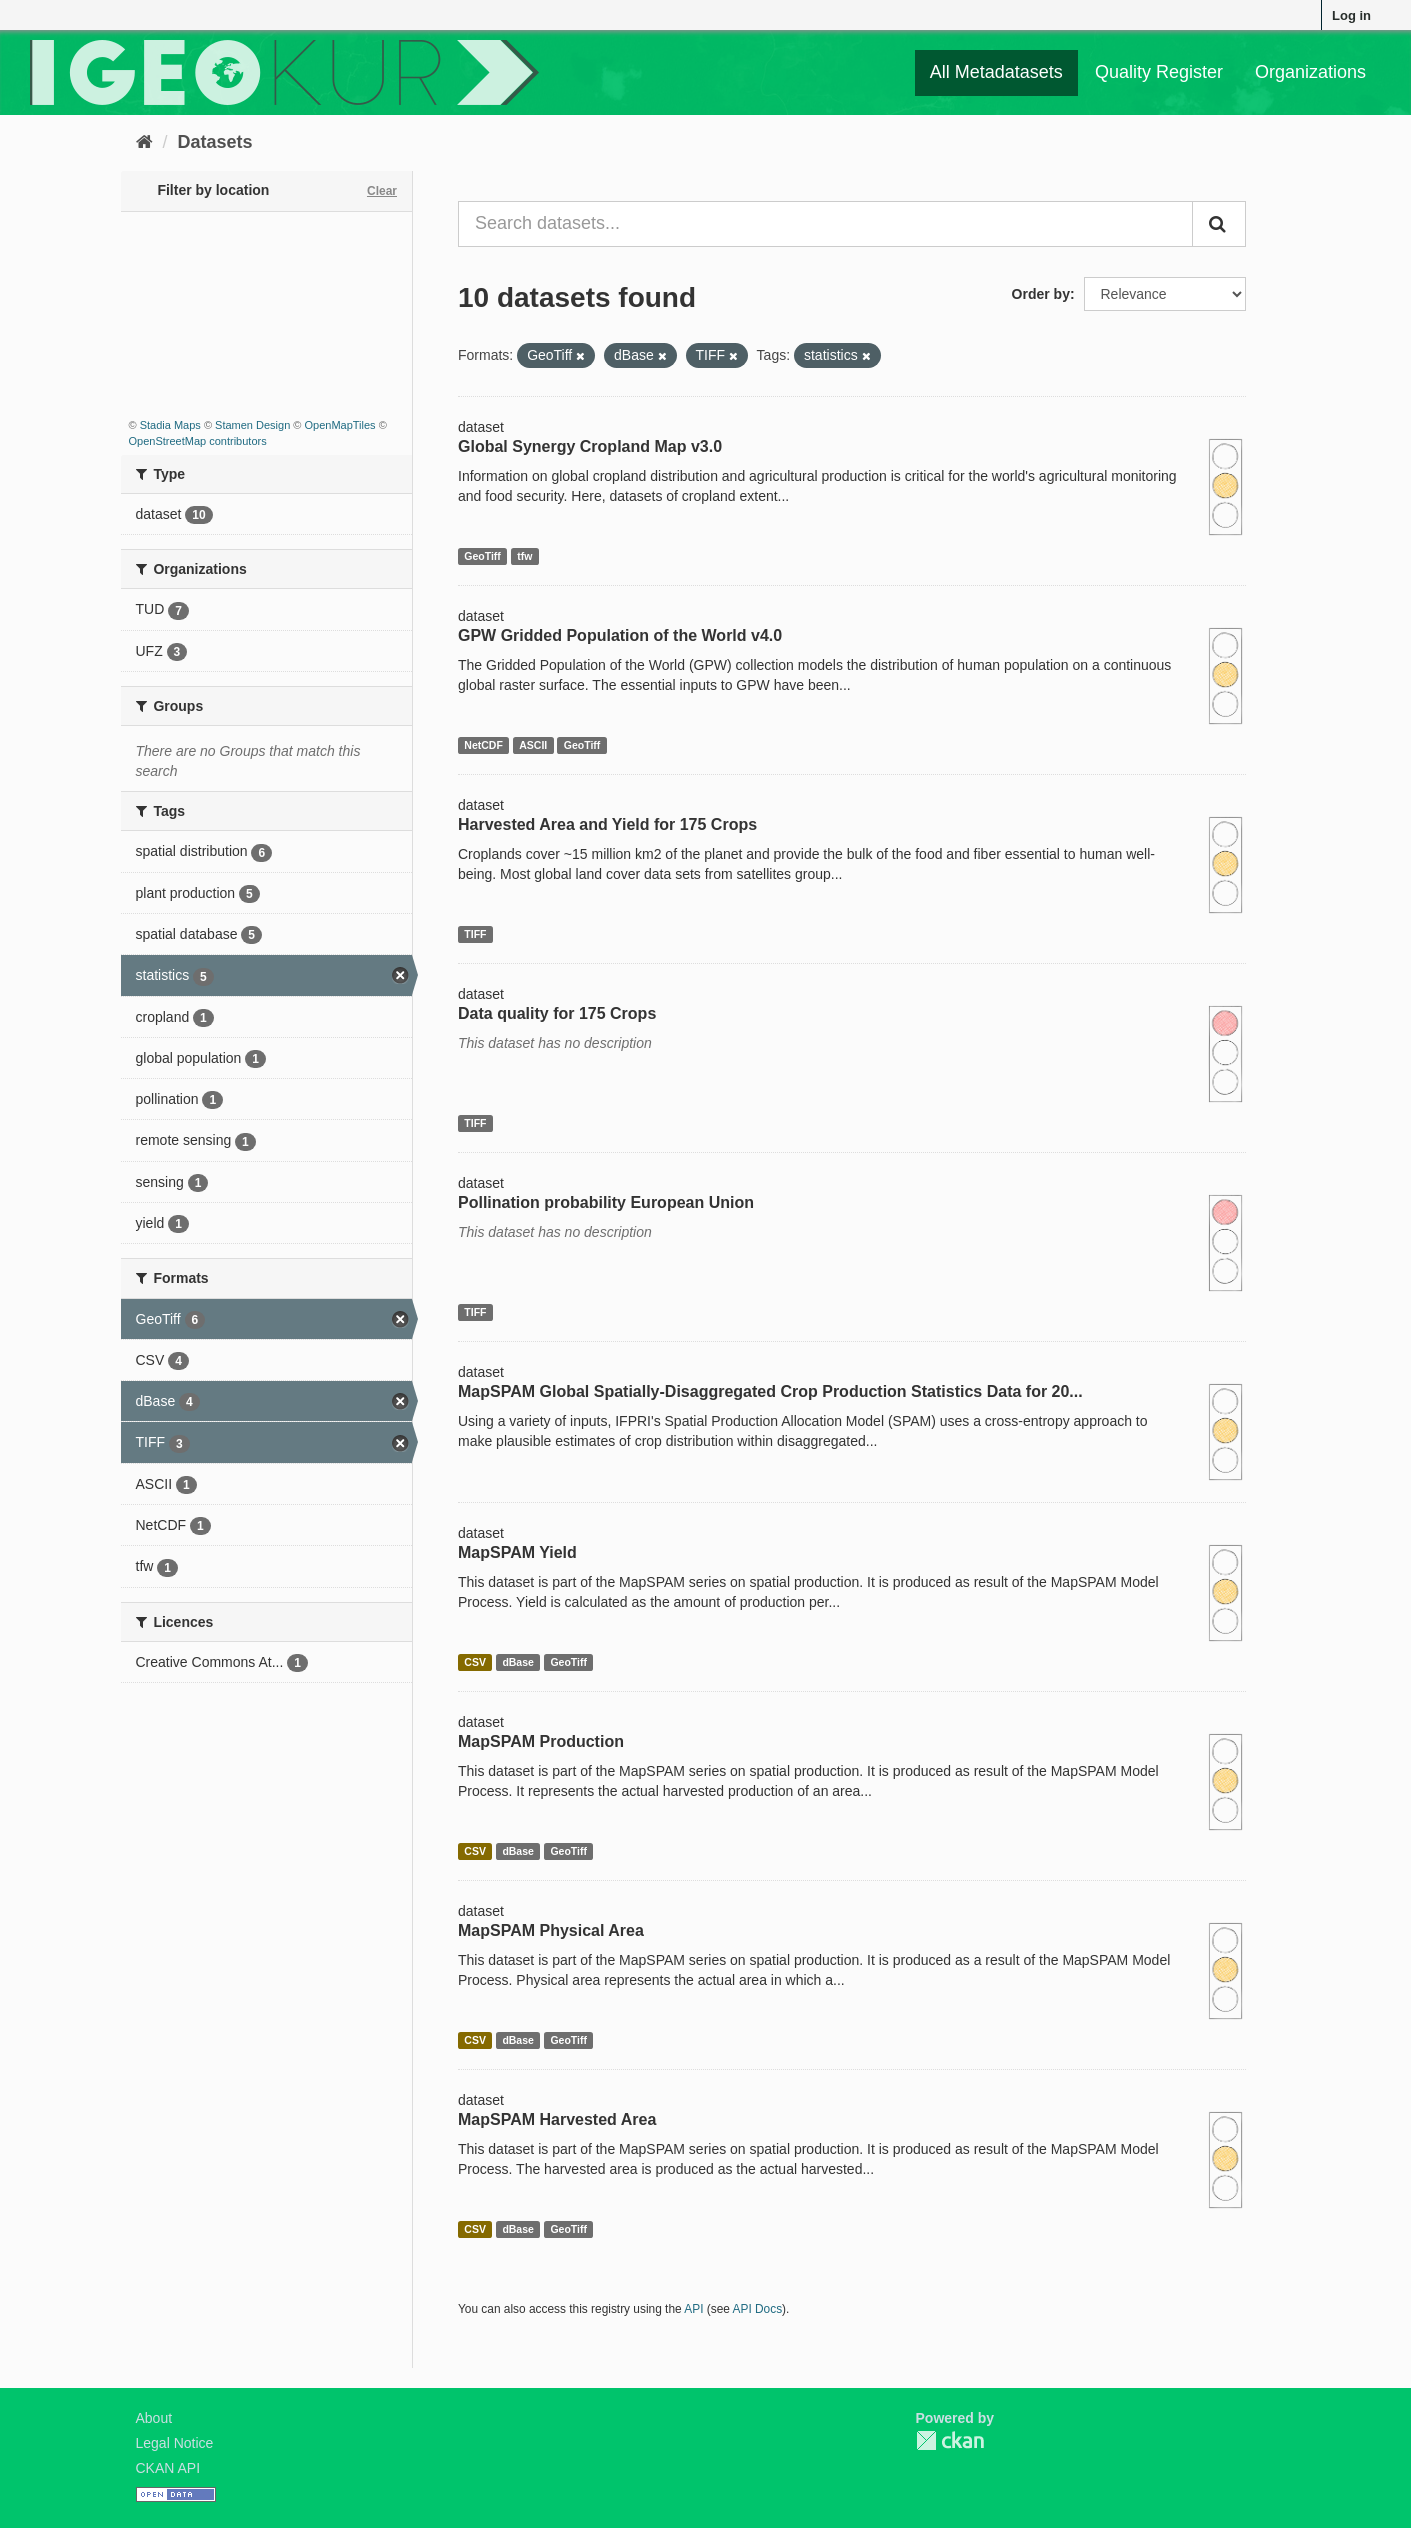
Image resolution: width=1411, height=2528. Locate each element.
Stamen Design (252, 425)
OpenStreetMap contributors (198, 441)
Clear (382, 191)
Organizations (1310, 72)
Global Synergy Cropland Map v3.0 (590, 446)
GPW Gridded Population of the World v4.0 (620, 635)
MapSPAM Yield (517, 1552)
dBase (518, 1662)
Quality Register (1159, 72)
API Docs (758, 2309)
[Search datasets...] (825, 224)
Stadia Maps (170, 425)
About (154, 2418)
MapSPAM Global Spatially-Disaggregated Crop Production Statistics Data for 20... (770, 1391)
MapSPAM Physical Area (551, 1930)
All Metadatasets (996, 72)
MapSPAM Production (541, 1741)
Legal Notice (175, 2443)
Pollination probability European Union (606, 1202)
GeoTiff (482, 556)
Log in (1351, 15)
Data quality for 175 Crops (557, 1013)
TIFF (475, 934)
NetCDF (483, 745)
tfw (524, 556)
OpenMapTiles (339, 425)
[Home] (144, 142)
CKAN (950, 2440)
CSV (475, 1662)
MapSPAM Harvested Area (557, 2119)
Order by (1041, 294)
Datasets (215, 142)
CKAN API (168, 2468)
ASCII (533, 745)
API (693, 2309)
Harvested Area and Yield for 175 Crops (607, 824)
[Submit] (1219, 224)
